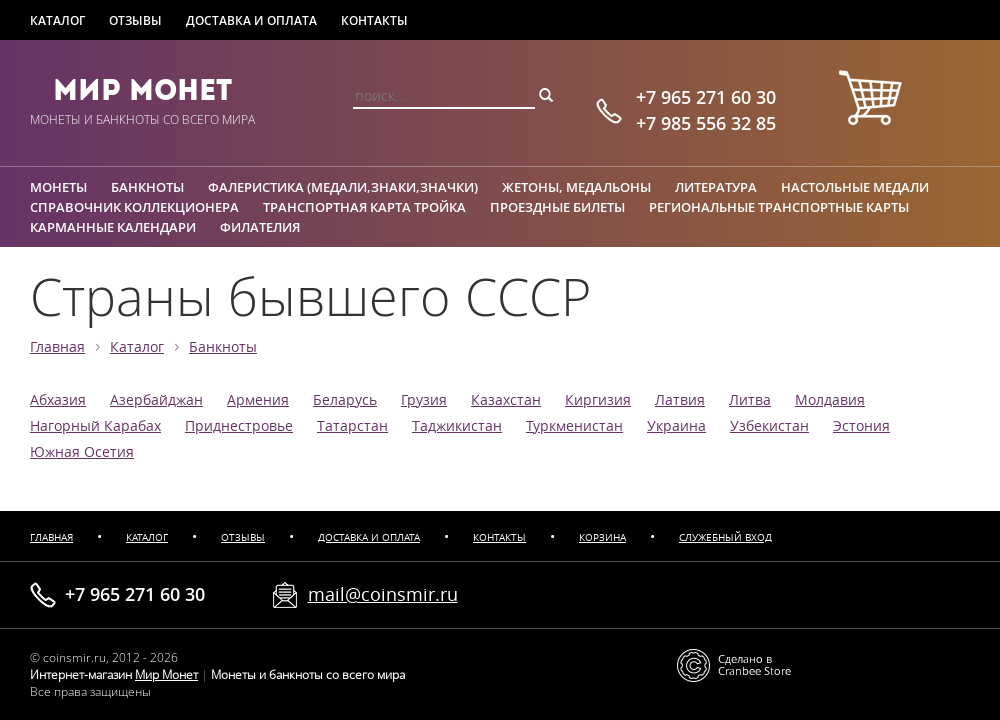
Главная (57, 347)
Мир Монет (142, 90)
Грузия (424, 400)
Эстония (861, 426)
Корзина (602, 537)
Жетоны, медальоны (576, 187)
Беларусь (345, 400)
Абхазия (58, 400)
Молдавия (830, 400)
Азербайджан (156, 400)
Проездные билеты (557, 207)
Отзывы (135, 20)
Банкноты (147, 187)
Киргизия (598, 400)
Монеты (58, 187)
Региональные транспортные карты (779, 207)
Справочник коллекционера (134, 207)
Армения (258, 400)
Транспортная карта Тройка (364, 207)
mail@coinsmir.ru (383, 594)
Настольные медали (855, 187)
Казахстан (506, 400)
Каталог (57, 20)
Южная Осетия (82, 452)
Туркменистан (574, 426)
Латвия (680, 400)
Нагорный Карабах (95, 426)
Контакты (374, 20)
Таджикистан (457, 426)
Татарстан (352, 426)
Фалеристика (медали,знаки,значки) (343, 187)
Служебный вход (725, 537)
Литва (750, 400)
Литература (716, 187)
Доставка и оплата (251, 20)
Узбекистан (769, 426)
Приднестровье (239, 426)
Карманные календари (113, 227)
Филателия (260, 227)
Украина (676, 426)
